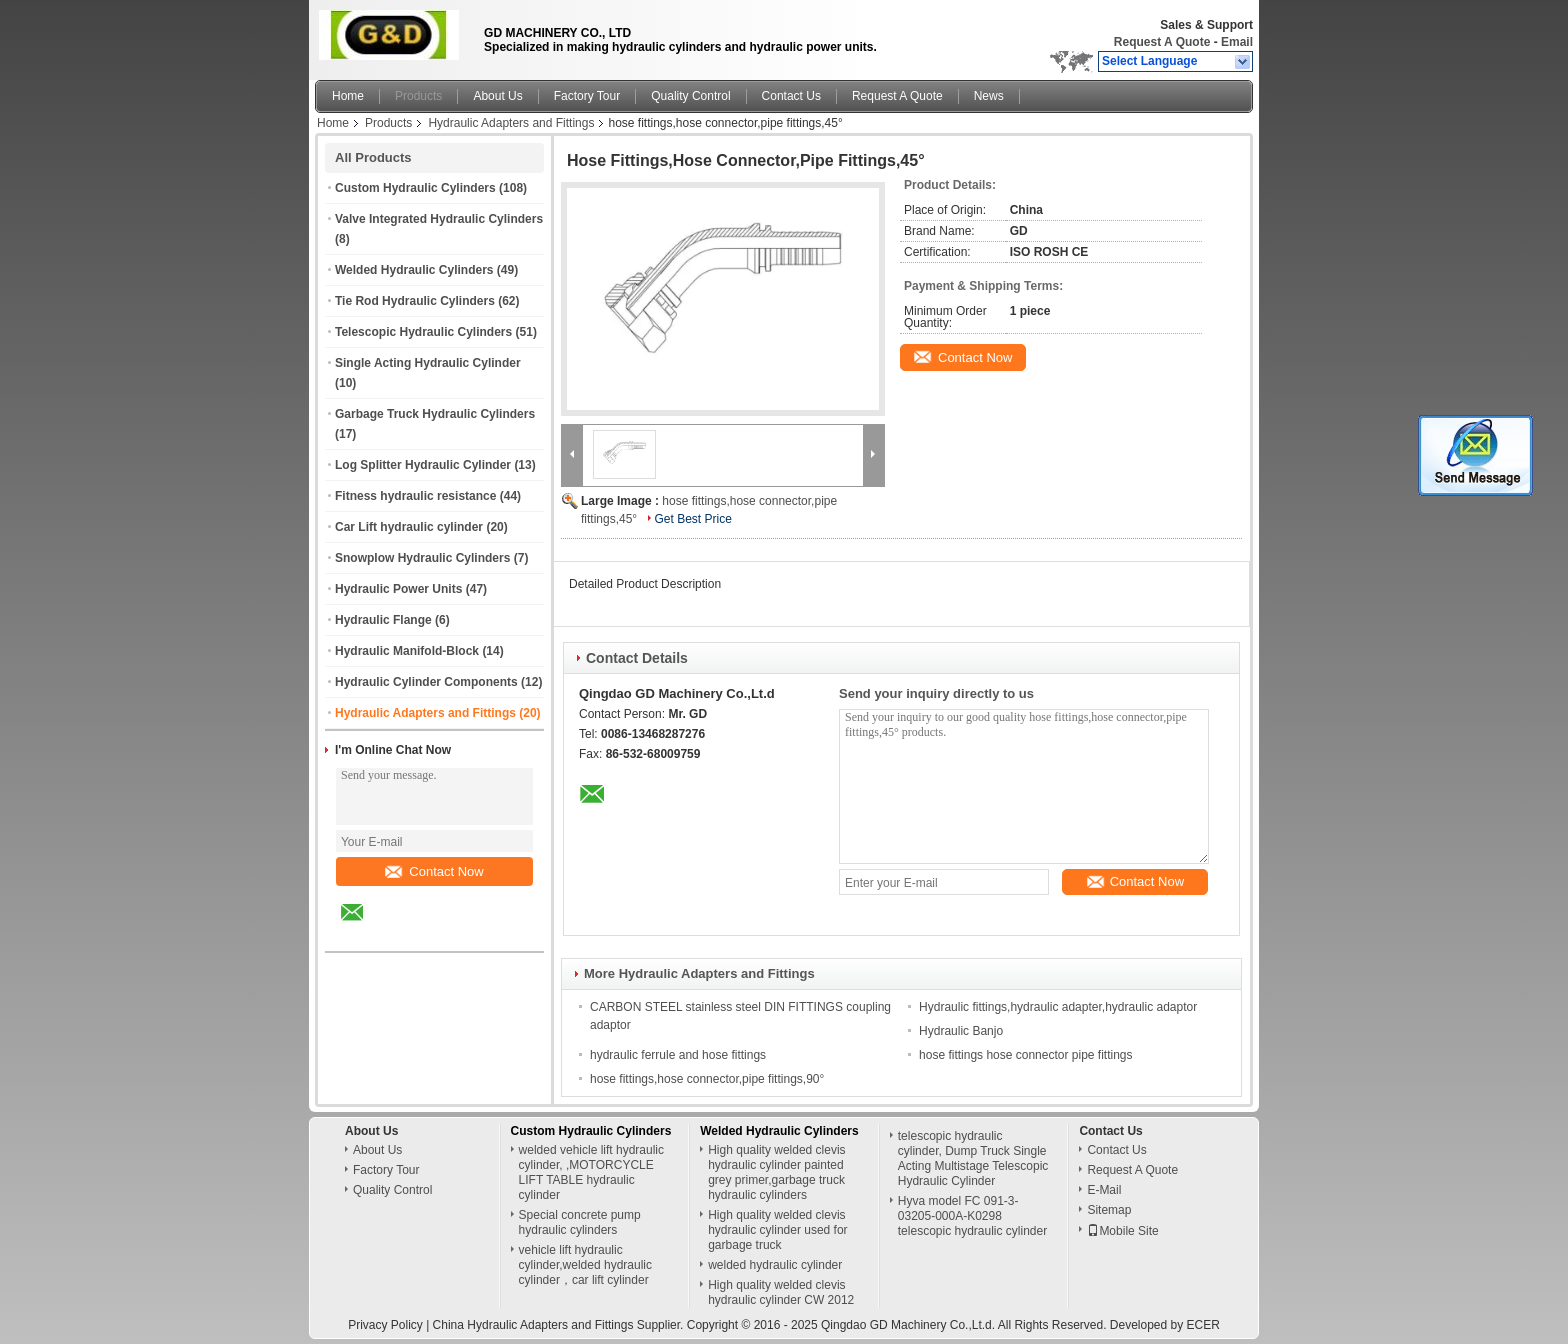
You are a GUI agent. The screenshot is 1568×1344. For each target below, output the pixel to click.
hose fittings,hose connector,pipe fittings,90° (707, 1079)
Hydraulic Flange (383, 620)
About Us (497, 96)
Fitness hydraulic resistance (415, 496)
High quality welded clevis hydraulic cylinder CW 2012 (781, 1292)
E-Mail (1104, 1190)
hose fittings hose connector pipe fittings (1025, 1055)
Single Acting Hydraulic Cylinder (428, 363)
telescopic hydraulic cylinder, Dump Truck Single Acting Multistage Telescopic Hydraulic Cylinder (973, 1158)
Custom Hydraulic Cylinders (415, 188)
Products (418, 96)
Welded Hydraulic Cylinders (414, 270)
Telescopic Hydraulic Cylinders (423, 332)
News (989, 96)
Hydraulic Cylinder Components (426, 682)
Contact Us (791, 96)
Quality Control (690, 96)
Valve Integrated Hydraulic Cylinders (439, 219)
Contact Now (434, 871)
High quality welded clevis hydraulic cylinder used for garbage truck (777, 1230)
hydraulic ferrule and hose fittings (678, 1055)
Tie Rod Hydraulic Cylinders (415, 301)
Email (1237, 42)
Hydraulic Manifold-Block (407, 651)
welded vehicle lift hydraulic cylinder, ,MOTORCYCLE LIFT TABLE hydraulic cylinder (591, 1172)
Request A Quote (1162, 42)
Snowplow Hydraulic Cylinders (422, 558)
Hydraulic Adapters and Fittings (511, 123)
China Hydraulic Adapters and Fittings (533, 1325)
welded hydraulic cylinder (775, 1265)
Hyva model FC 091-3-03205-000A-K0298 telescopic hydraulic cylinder (972, 1216)
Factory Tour (587, 96)
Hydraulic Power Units (398, 589)
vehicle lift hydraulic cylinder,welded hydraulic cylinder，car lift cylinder (585, 1265)
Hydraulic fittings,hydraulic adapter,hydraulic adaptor (1058, 1007)
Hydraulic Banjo (961, 1031)
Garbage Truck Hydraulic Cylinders (435, 414)
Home (348, 96)
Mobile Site (1122, 1231)
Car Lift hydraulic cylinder (409, 527)
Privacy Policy (385, 1325)
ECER (1203, 1325)
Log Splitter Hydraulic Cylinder (423, 465)
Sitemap (1109, 1210)
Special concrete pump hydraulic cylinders (580, 1222)
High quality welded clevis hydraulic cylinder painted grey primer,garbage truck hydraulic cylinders (776, 1172)
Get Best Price (693, 519)
